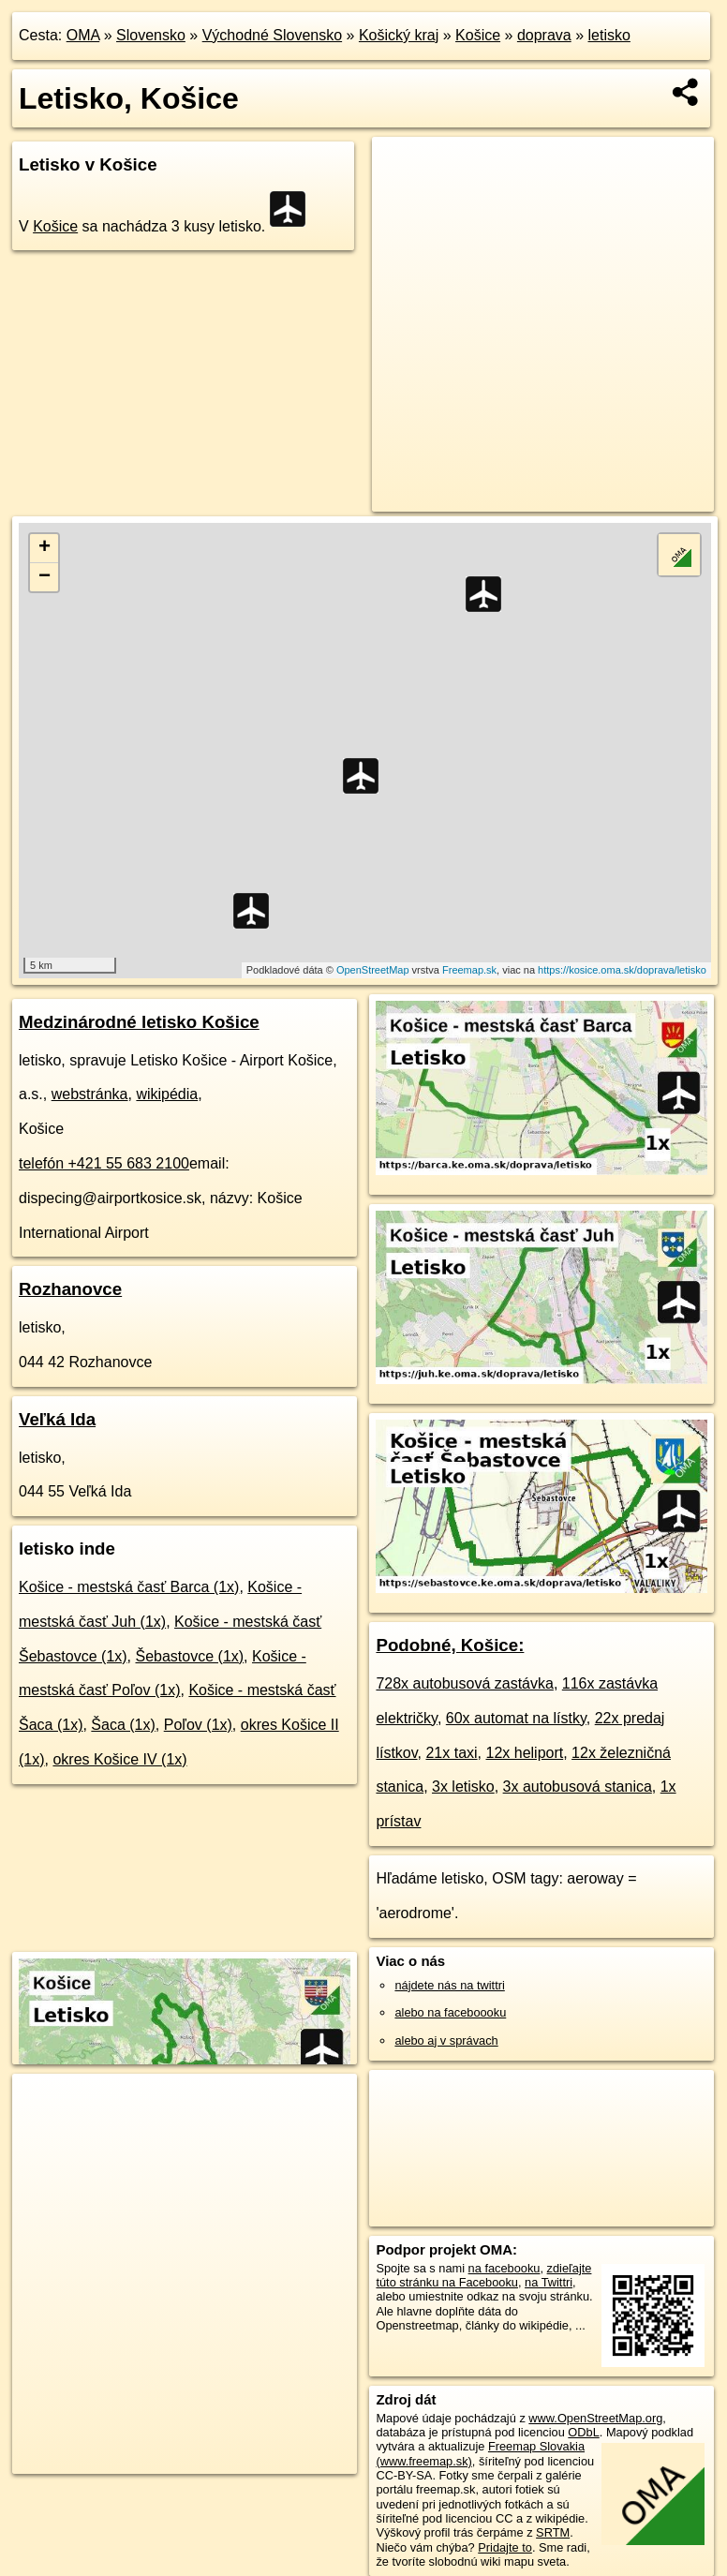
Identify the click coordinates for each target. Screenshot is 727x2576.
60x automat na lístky (516, 1718)
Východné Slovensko (272, 35)
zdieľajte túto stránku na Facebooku (483, 2275)
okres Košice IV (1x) (119, 1759)
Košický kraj (398, 35)
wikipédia (167, 1094)
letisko (609, 35)
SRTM (553, 2532)
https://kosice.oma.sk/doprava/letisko (622, 969)
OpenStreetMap (372, 969)
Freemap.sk (469, 969)
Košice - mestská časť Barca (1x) (129, 1587)
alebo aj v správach (445, 2040)
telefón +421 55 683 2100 (104, 1163)
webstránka (90, 1094)
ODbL (583, 2432)
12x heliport (525, 1753)
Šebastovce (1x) (190, 1656)
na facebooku (504, 2268)
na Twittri (548, 2282)
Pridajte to (505, 2547)
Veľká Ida (57, 1419)
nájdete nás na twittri (449, 1985)
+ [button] (44, 548)
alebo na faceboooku (450, 2012)
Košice (477, 35)
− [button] (44, 577)
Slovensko (150, 35)
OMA (83, 35)
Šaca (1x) (123, 1725)
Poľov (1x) (198, 1725)
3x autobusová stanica (577, 1786)
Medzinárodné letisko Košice (139, 1022)
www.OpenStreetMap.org (595, 2418)
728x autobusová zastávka (464, 1683)
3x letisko (463, 1786)
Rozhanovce (70, 1289)
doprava (544, 35)
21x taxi (451, 1753)
